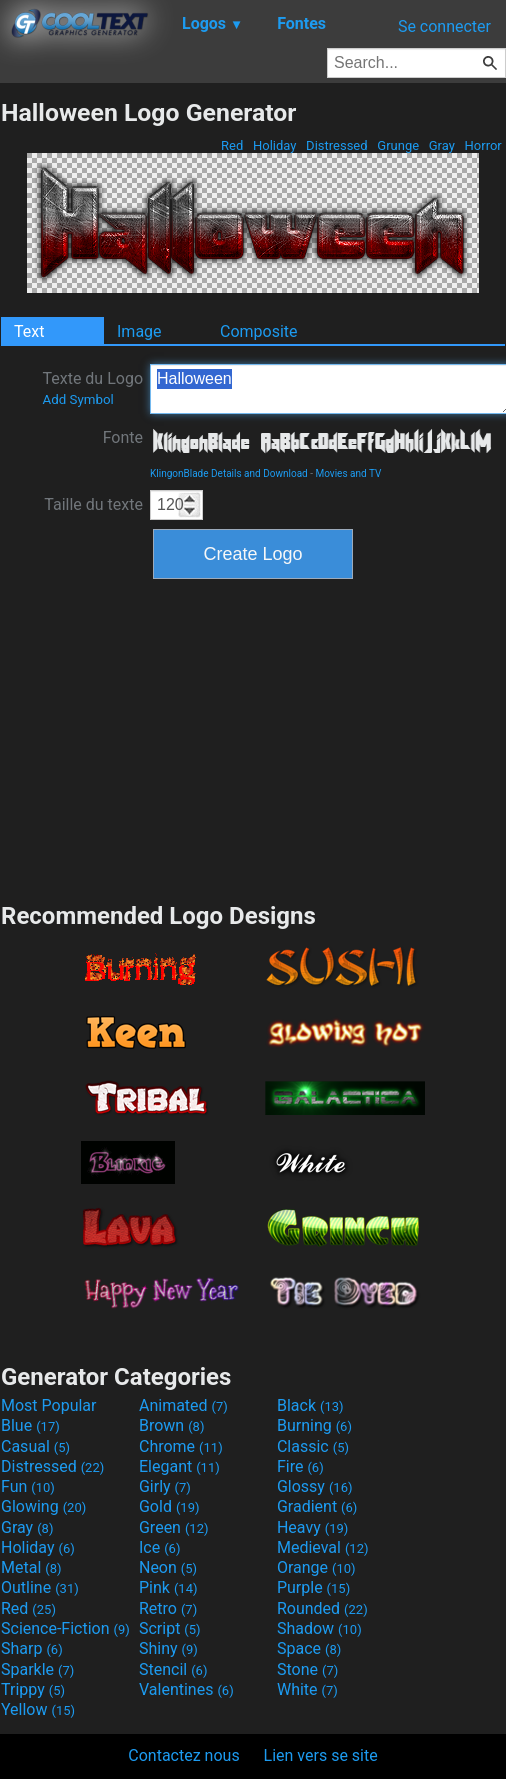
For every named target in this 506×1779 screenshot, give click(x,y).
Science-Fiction (65, 1628)
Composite (259, 331)
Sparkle (37, 1669)
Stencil (173, 1669)
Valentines (186, 1689)
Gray (442, 145)
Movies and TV (348, 473)
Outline (40, 1587)
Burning (314, 1425)
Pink (168, 1587)
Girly (165, 1486)
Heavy (312, 1527)
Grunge (398, 145)
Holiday (275, 145)
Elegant (179, 1466)
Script (170, 1628)
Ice (159, 1547)
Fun (28, 1486)
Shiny (168, 1648)
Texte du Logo (92, 388)
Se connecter (444, 26)
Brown (171, 1425)
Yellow (38, 1709)
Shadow (319, 1628)
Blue (30, 1425)
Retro (168, 1608)
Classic (313, 1446)
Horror (483, 145)
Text (29, 331)
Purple (313, 1587)
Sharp (32, 1648)
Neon (168, 1567)
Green (174, 1527)
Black (310, 1405)
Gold (169, 1506)
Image (139, 331)
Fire (300, 1466)
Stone (307, 1669)
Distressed (337, 145)
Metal (31, 1567)
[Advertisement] (253, 738)
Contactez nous (183, 1755)
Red (232, 145)
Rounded (322, 1608)
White (307, 1689)
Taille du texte (93, 504)
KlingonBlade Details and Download (229, 473)
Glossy (315, 1486)
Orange (316, 1567)
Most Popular (49, 1405)
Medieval (323, 1547)
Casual (35, 1446)
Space (309, 1648)
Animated (183, 1405)
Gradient (317, 1506)
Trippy (33, 1689)
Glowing (43, 1506)
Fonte (123, 437)
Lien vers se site (321, 1755)
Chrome (181, 1446)
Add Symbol (77, 399)
